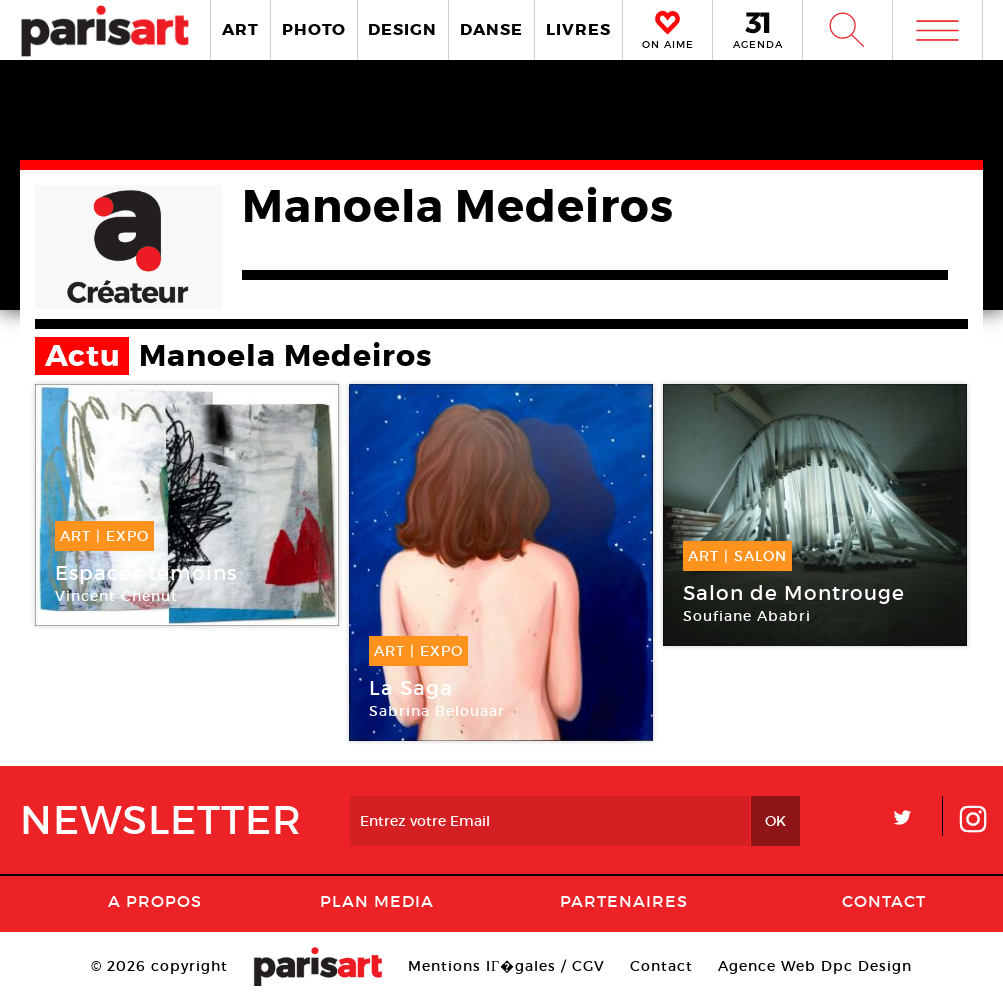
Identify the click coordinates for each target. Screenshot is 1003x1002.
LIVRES (578, 29)
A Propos (155, 901)
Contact (884, 901)
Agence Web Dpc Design (815, 966)
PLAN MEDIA (377, 901)
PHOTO (314, 29)
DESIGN (402, 29)
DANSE (491, 29)
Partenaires (624, 901)
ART (240, 29)
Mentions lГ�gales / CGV (506, 966)
